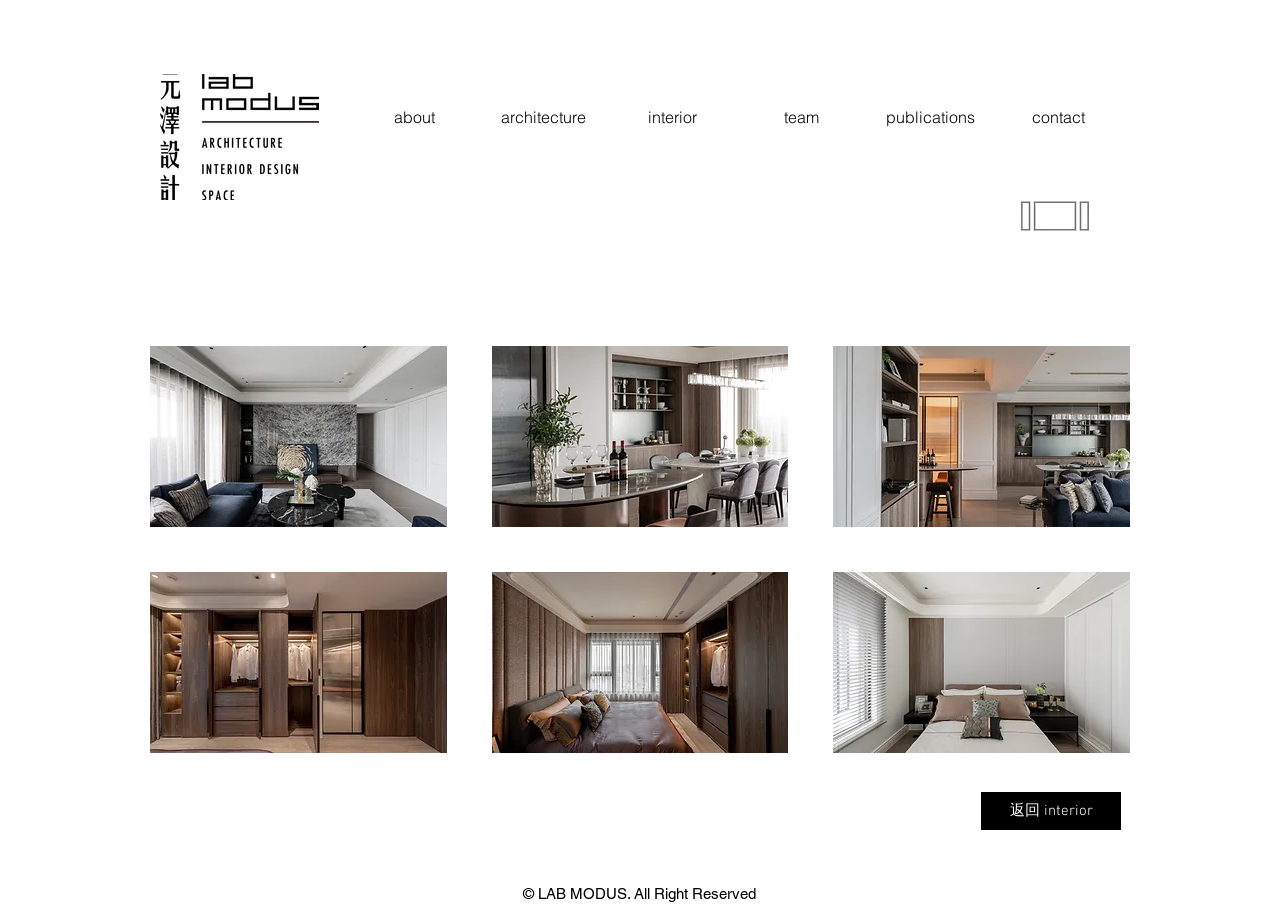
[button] (298, 436)
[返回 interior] (1051, 811)
